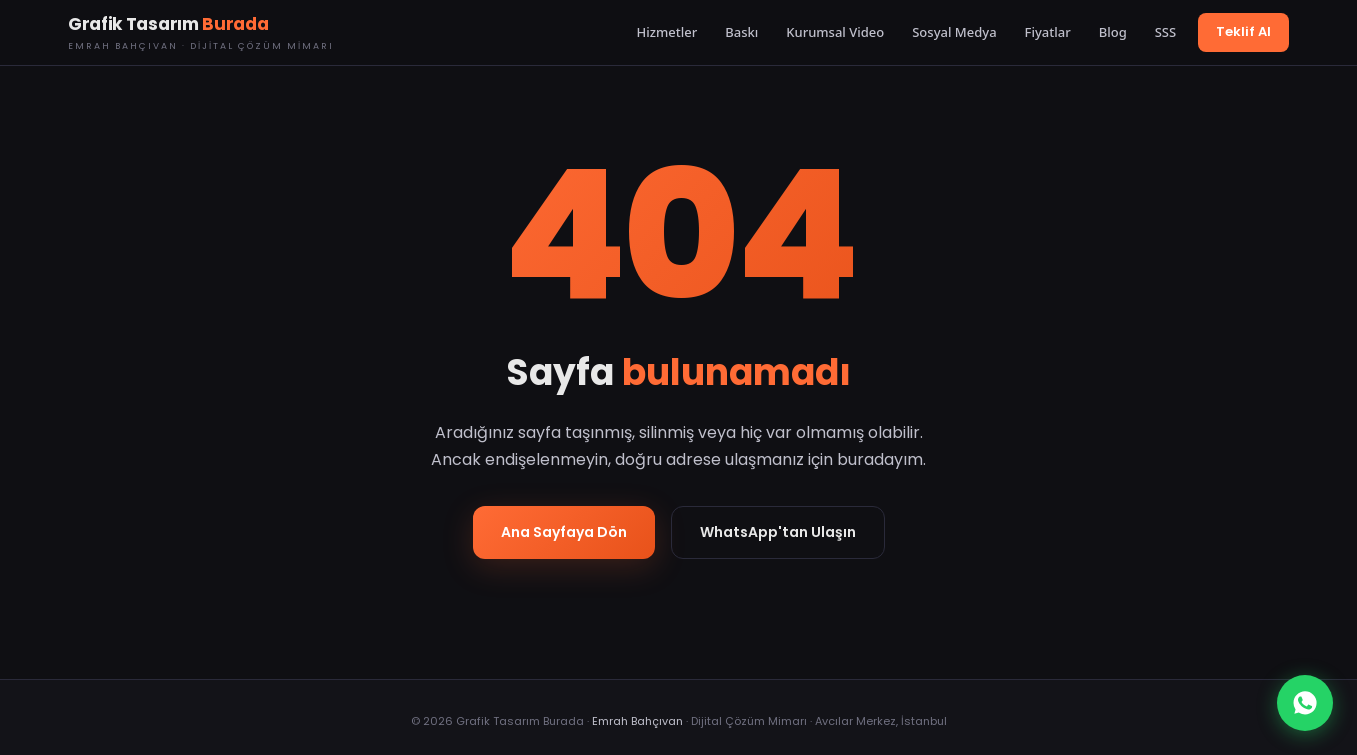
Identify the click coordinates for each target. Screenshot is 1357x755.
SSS (1165, 32)
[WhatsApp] (1305, 703)
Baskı (741, 32)
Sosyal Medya (954, 32)
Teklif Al (1243, 31)
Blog (1113, 32)
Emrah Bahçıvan (637, 721)
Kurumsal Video (835, 32)
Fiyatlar (1048, 32)
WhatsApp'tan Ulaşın (778, 532)
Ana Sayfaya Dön (564, 532)
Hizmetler (667, 32)
